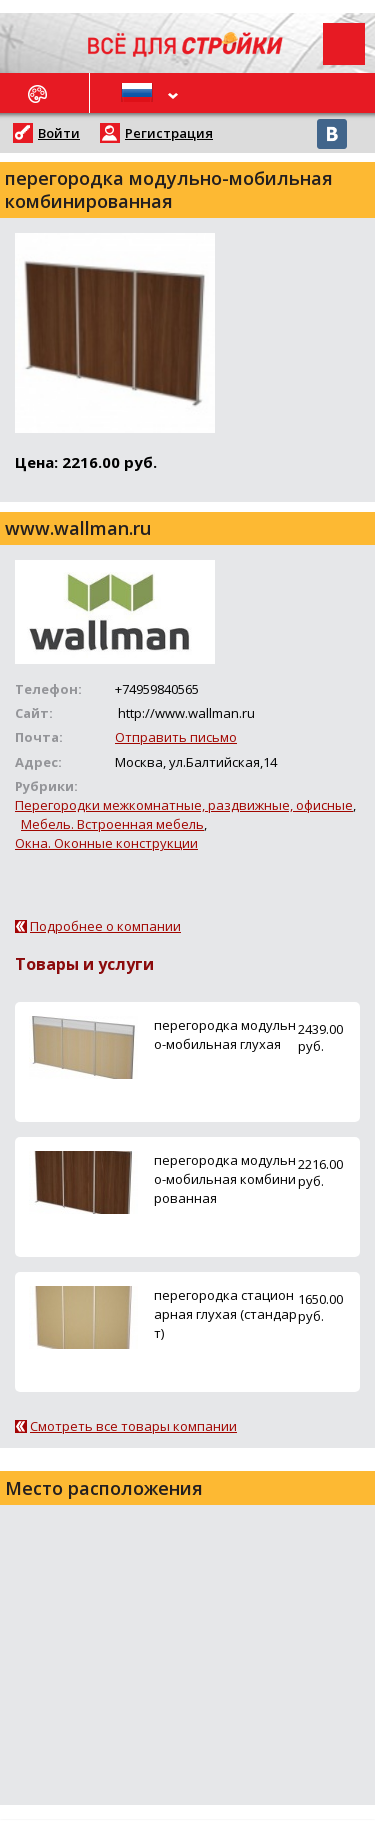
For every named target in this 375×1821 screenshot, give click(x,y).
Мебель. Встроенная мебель (112, 824)
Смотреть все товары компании (133, 1426)
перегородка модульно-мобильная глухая (225, 1034)
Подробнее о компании (105, 926)
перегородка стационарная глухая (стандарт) (225, 1314)
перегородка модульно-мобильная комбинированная (225, 1179)
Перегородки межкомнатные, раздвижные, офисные (184, 805)
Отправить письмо (176, 737)
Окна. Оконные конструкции (106, 843)
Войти (59, 133)
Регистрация (169, 133)
